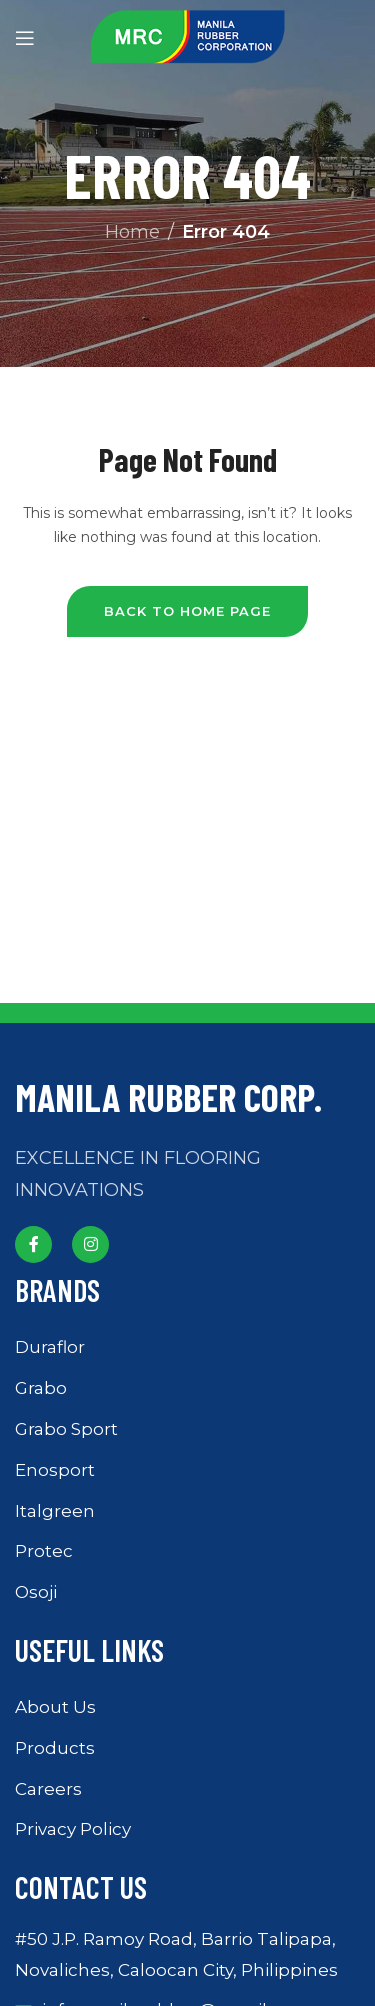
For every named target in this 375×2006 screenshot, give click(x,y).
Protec (44, 1551)
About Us (55, 1707)
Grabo (41, 1388)
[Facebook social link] (33, 1244)
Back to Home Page (187, 611)
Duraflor (50, 1347)
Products (55, 1748)
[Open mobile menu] (25, 38)
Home (132, 232)
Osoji (36, 1592)
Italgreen (55, 1511)
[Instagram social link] (90, 1244)
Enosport (55, 1470)
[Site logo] (188, 36)
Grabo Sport (66, 1429)
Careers (48, 1789)
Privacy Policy (73, 1829)
